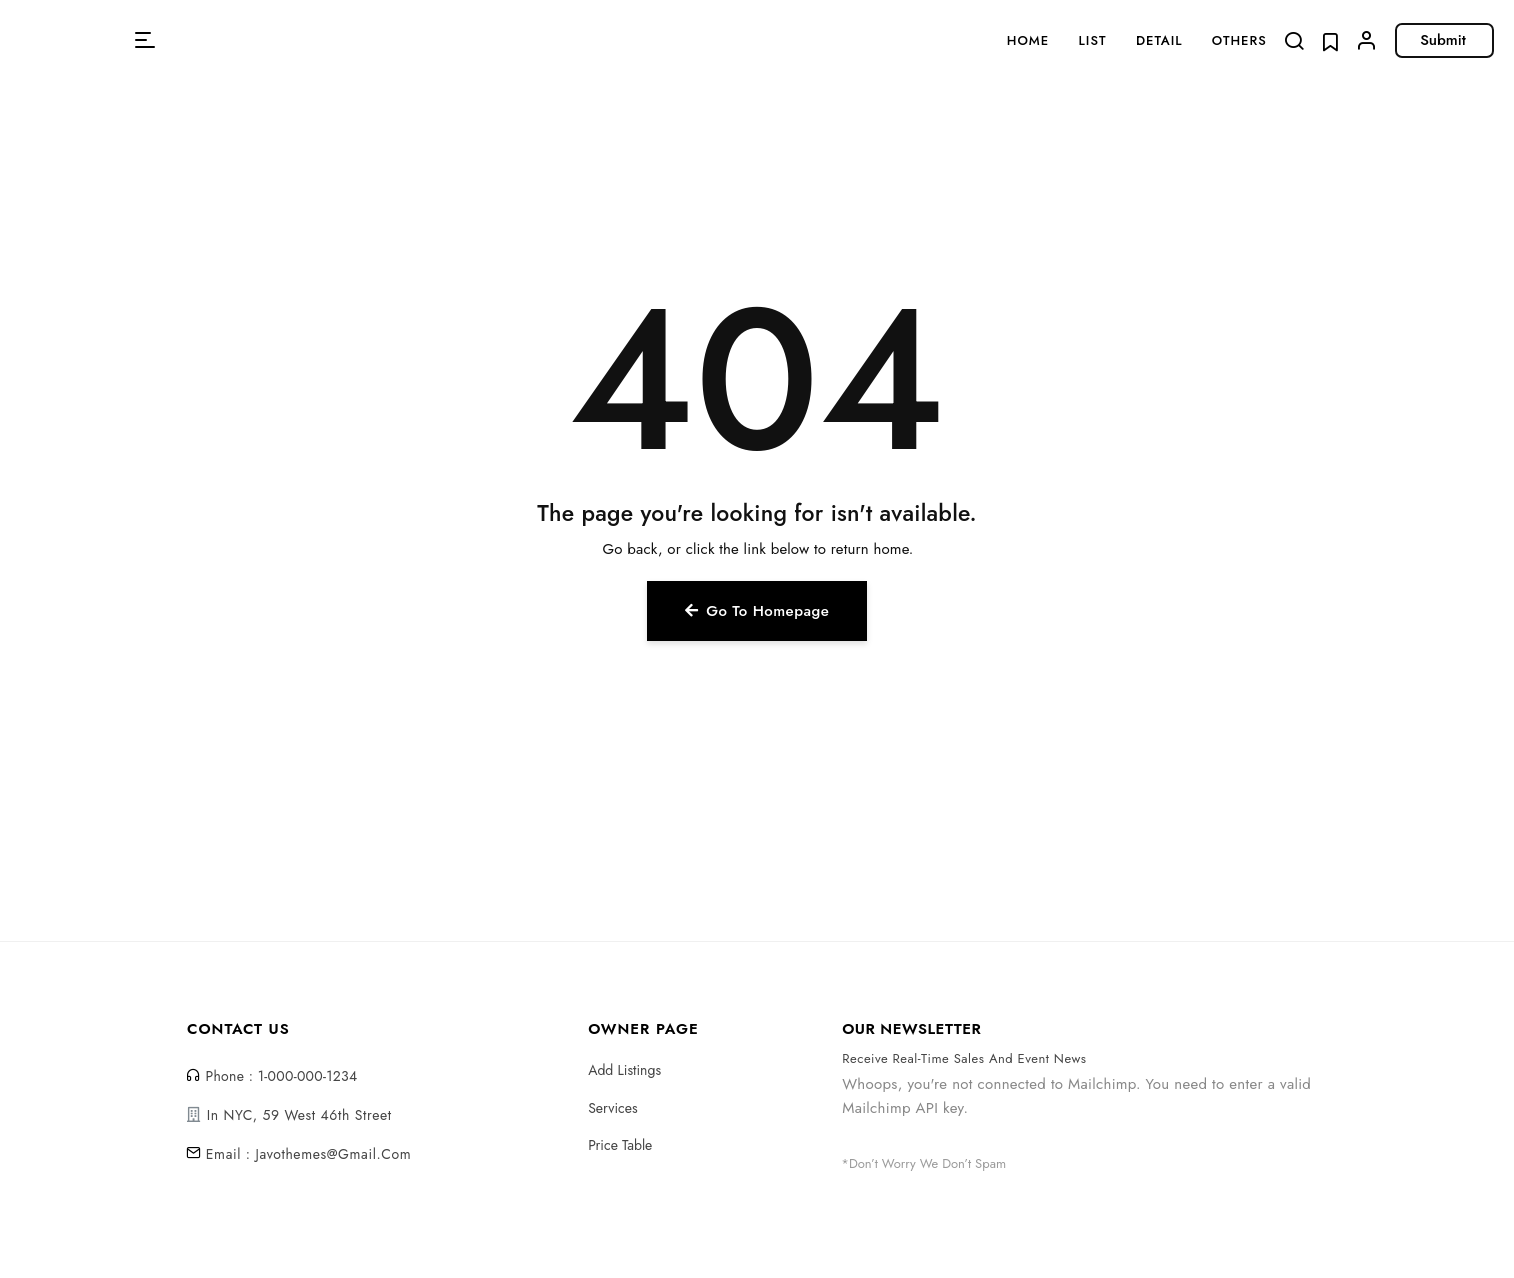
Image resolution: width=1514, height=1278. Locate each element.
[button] (145, 40)
